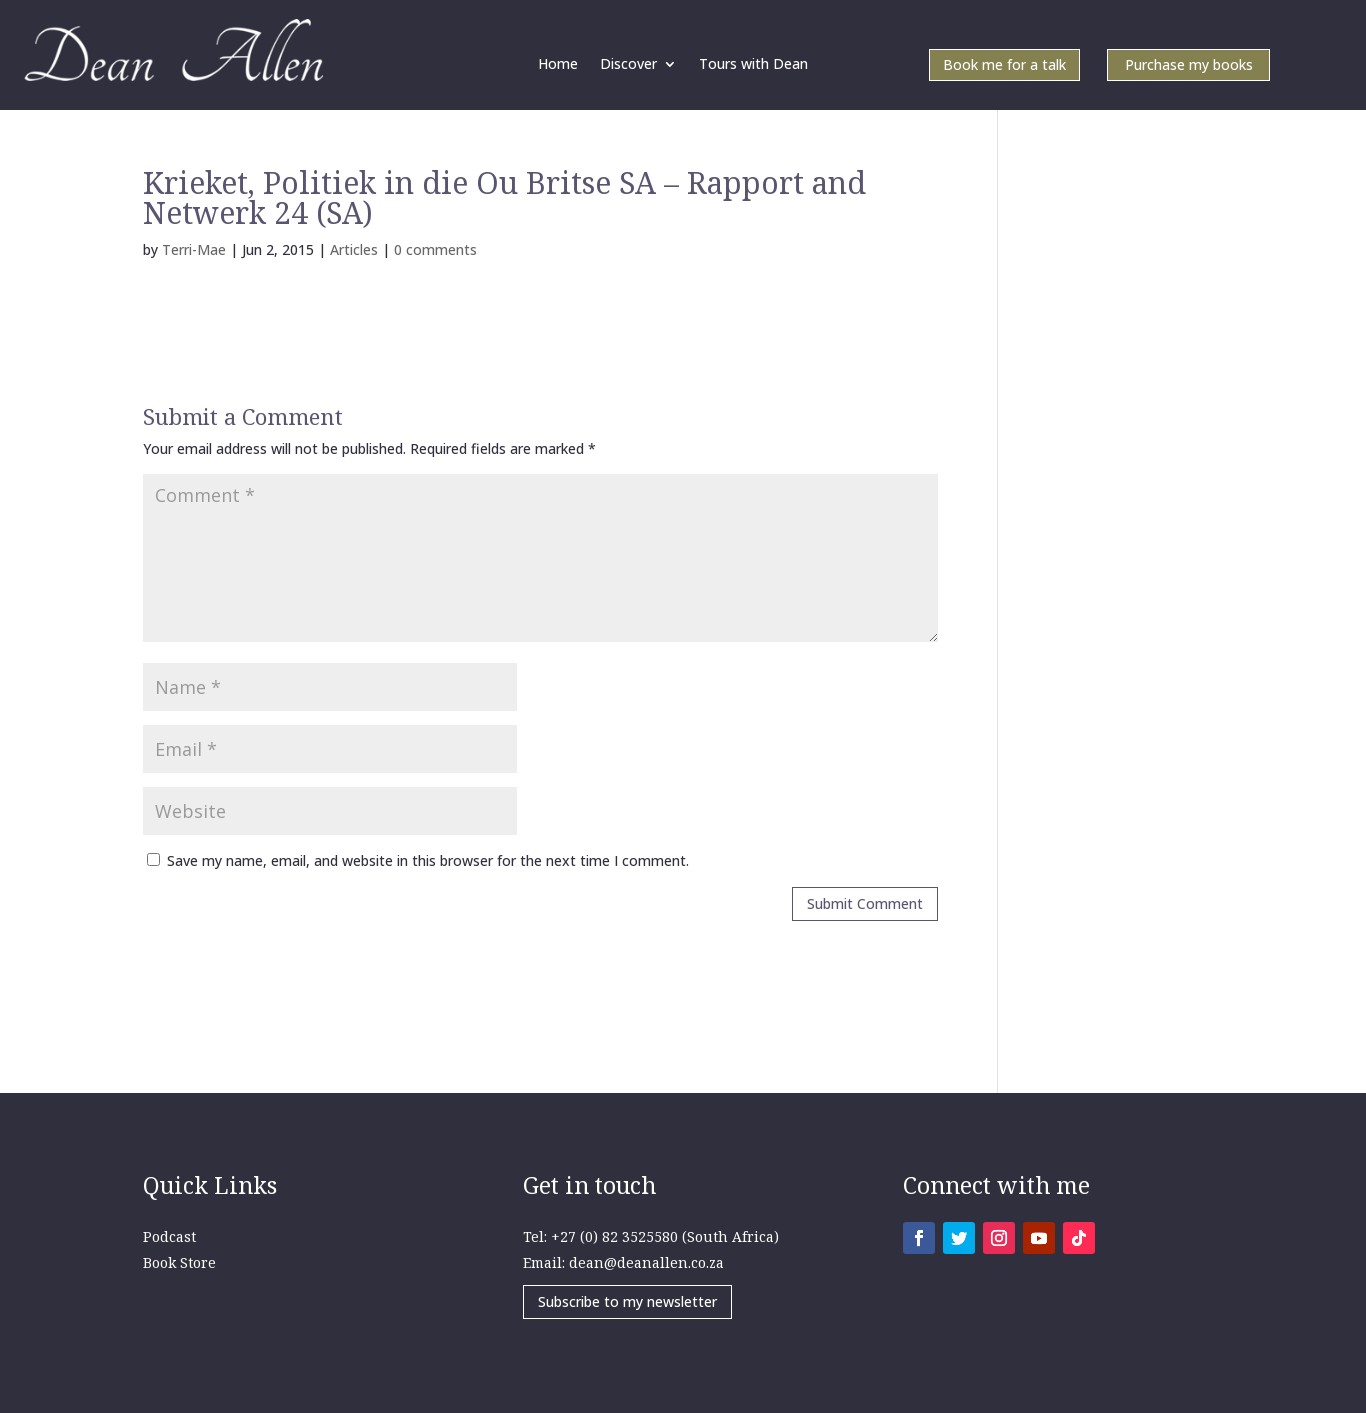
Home (558, 65)
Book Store (179, 1262)
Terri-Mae (194, 249)
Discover (628, 65)
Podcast (169, 1236)
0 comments (435, 249)
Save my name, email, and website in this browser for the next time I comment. (428, 860)
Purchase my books (1189, 66)
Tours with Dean (753, 65)
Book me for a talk (1004, 66)
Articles (354, 249)
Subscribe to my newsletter (627, 1301)
